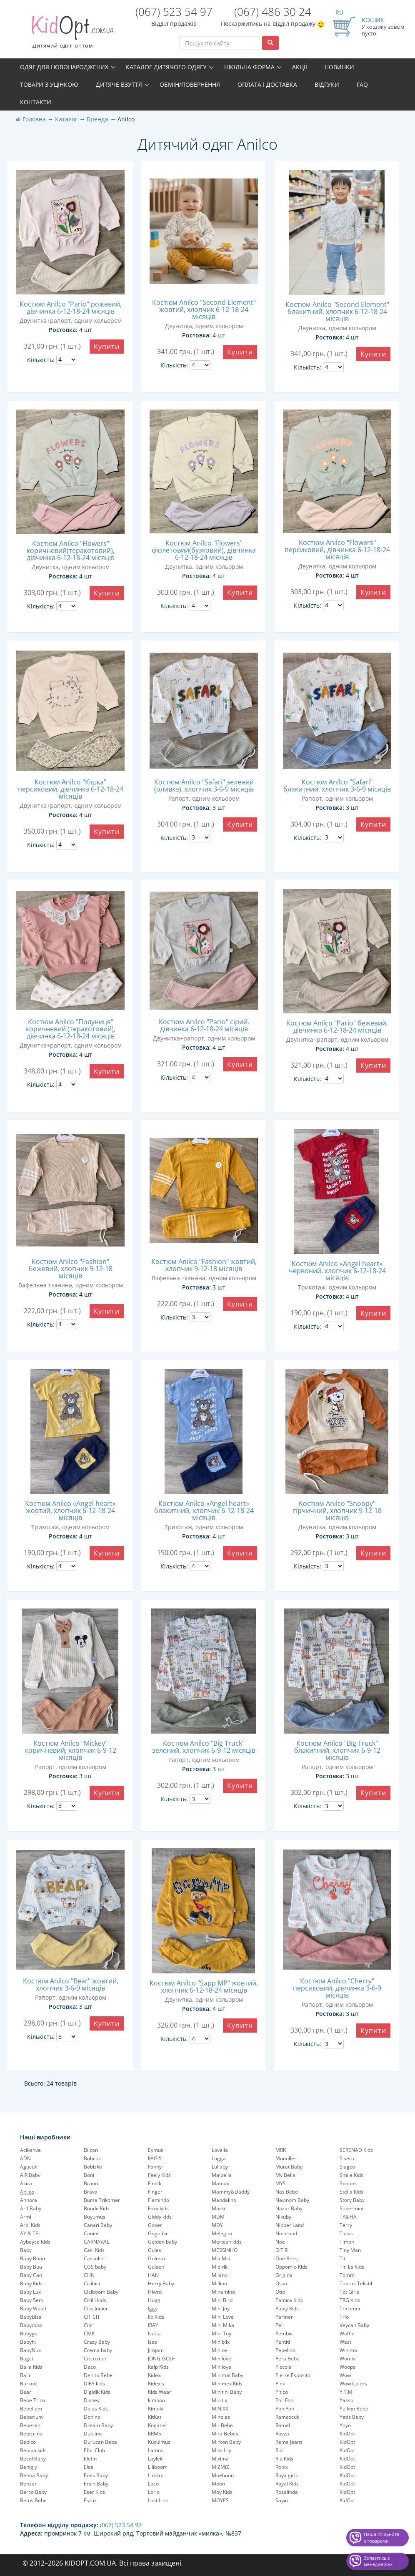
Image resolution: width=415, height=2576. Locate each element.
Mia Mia (221, 2258)
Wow (345, 2375)
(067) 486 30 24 (272, 11)
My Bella (285, 2175)
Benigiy (28, 2466)
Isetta (154, 2333)
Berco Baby (33, 2492)
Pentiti (282, 2341)
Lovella (220, 2150)
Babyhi (28, 2341)
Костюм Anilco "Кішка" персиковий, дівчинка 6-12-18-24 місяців (70, 789)
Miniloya (221, 2366)
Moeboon (223, 2475)
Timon (347, 2241)
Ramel (282, 2425)
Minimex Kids (227, 2383)
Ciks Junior (96, 2308)
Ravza (282, 2433)
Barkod (28, 2383)
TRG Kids (350, 2300)
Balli (25, 2375)
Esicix (90, 2500)
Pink (280, 2383)
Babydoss (31, 2325)
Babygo (29, 2333)
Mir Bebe (222, 2425)
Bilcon (91, 2150)
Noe (280, 2241)
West (345, 2341)
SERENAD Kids (356, 2150)
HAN (153, 2275)
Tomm (347, 2275)
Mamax (220, 2183)
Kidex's (156, 2383)
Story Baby (352, 2200)
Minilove (221, 2358)
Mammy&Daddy (231, 2191)
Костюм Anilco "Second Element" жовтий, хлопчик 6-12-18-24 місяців (204, 309)
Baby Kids (31, 2283)
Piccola (283, 2366)
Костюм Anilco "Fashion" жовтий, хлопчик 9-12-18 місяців (204, 1265)
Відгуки (327, 84)
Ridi (279, 2450)
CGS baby (95, 2266)
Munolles (286, 2158)
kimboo (156, 2400)
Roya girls (286, 2475)
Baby (26, 2250)
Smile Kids (351, 2175)
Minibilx (221, 2341)
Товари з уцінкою (49, 84)
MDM (218, 2216)
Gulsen (156, 2266)
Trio (344, 2316)
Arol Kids (30, 2225)
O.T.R (281, 2250)
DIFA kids (94, 2383)
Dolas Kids (96, 2408)
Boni (89, 2175)
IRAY (153, 2325)
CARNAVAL (96, 2241)
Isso (152, 2341)
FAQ (362, 84)
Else (88, 2466)
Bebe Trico (32, 2400)
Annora (28, 2200)
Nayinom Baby (292, 2200)
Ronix (281, 2466)
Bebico (28, 2441)
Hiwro (155, 2291)
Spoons (348, 2183)
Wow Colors (353, 2383)
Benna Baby (34, 2475)
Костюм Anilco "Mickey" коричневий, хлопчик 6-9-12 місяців (70, 1750)
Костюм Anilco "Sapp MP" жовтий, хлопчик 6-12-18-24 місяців (204, 1986)
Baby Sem (31, 2300)
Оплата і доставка (267, 84)
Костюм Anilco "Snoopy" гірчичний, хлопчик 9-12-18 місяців (337, 1510)
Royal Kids (287, 2483)
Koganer (158, 2425)
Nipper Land (289, 2225)
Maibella (222, 2175)
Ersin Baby (96, 2483)
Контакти (35, 102)
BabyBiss (30, 2316)
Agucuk (28, 2166)
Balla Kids (31, 2366)
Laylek (155, 2458)
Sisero (347, 2158)
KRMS (154, 2433)
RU (339, 12)
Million (219, 2283)
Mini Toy (221, 2333)
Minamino (223, 2291)
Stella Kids (351, 2191)
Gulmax (157, 2258)
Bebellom (31, 2408)
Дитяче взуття (119, 84)
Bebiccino (31, 2433)
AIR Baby (30, 2175)
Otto (280, 2291)
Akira (26, 2183)
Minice (219, 2350)
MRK (280, 2150)
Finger (155, 2191)
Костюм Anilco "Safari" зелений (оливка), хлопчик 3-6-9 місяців (204, 785)
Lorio (154, 2492)
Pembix (283, 2333)
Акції (299, 67)
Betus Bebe (33, 2500)
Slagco (347, 2166)
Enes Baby (96, 2475)
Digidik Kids (97, 2391)
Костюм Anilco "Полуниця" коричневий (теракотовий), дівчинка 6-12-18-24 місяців (70, 1028)
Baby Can (31, 2275)
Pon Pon (284, 2408)
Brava (91, 2191)
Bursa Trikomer (102, 2200)
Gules (154, 2250)
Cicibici (92, 2283)
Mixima (220, 2458)
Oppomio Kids (291, 2266)
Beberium (31, 2416)
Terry (346, 2225)
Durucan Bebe (100, 2441)
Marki (218, 2208)
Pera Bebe (287, 2358)
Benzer (28, 2483)
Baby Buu (31, 2266)
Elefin (90, 2458)
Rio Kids (284, 2458)
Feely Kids (159, 2175)
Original (284, 2275)
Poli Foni (285, 2400)
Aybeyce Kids (35, 2241)
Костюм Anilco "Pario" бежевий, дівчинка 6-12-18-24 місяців (337, 1026)
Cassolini (94, 2258)
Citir (88, 2325)
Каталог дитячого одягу (166, 67)
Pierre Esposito (292, 2375)
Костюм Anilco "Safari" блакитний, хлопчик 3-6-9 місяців (337, 785)
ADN (25, 2158)
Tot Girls (349, 2291)
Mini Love (223, 2316)
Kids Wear (159, 2391)
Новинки (339, 67)
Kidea (154, 2375)
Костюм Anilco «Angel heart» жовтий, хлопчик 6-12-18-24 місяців (70, 1510)
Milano (220, 2275)
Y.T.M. (347, 2391)
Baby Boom (33, 2258)
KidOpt (347, 2433)
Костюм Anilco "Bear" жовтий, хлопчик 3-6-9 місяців (70, 1984)
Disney (92, 2400)
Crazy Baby (97, 2341)
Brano (91, 2183)
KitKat (154, 2416)
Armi (25, 2216)
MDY (217, 2225)
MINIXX (220, 2408)
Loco (153, 2483)
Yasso (346, 2400)
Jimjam (156, 2350)
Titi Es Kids (352, 2266)
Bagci (26, 2358)
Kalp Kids (158, 2366)
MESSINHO (225, 2250)
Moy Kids (222, 2492)
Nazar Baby (288, 2208)
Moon (218, 2483)
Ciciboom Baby (101, 2291)
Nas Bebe (286, 2191)
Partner (284, 2316)
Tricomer (350, 2308)
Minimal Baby (227, 2375)
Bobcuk (92, 2158)
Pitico (281, 2391)
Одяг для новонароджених (64, 67)
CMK (89, 2333)
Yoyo (345, 2425)
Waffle (347, 2333)
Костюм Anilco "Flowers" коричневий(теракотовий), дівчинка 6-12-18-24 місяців (71, 550)
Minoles (221, 2416)
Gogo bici (159, 2233)
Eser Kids (94, 2492)
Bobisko (93, 2166)
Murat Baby (288, 2166)
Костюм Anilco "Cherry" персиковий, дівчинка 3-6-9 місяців (337, 1988)
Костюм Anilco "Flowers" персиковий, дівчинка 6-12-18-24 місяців (337, 549)
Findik (154, 2183)
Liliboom (158, 2466)
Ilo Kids (156, 2316)
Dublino (93, 2433)
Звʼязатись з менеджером (378, 2561)
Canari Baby (98, 2225)
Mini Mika (223, 2325)
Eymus (155, 2150)
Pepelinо (285, 2350)
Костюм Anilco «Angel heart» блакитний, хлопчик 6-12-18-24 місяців (204, 1510)
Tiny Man (350, 2250)
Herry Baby (161, 2283)
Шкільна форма (249, 67)
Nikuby (283, 2216)
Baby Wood (33, 2308)
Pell (279, 2325)
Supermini (351, 2208)
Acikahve (30, 2150)
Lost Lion (158, 2500)
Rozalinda (286, 2492)
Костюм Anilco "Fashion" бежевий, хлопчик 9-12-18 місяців (70, 1268)
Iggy (153, 2308)
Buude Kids (97, 2208)
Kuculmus (159, 2441)
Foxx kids (158, 2208)
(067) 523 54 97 (173, 11)
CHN (89, 2275)
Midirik (220, 2266)
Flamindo (158, 2200)
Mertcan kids (227, 2241)
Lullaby (220, 2166)
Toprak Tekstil (356, 2283)
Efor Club (94, 2450)
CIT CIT (92, 2316)
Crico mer (95, 2358)
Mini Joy (221, 2308)
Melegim (222, 2233)
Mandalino (224, 2200)
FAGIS (155, 2158)
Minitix (219, 2400)
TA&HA (348, 2216)
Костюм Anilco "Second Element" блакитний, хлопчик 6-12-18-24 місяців (337, 311)
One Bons (286, 2258)
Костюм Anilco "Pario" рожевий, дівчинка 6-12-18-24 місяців (71, 307)
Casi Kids (94, 2250)
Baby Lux (30, 2291)
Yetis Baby (352, 2416)
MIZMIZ (220, 2466)
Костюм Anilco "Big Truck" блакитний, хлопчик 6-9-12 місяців (337, 1750)
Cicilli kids (95, 2300)
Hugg (154, 2300)
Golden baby (162, 2241)
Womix (347, 2358)
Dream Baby (98, 2425)
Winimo (348, 2350)
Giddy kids (160, 2216)
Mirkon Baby (226, 2441)
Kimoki (155, 2408)
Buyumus (94, 2216)
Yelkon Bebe (354, 2408)
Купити (107, 346)
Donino (92, 2416)
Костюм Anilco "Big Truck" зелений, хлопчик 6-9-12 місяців (203, 1747)
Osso (281, 2283)
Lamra (155, 2450)
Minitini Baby (227, 2391)
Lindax (155, 2475)
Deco (90, 2366)
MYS (280, 2183)
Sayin (281, 2500)
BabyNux (30, 2350)
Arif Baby (30, 2208)
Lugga (219, 2158)
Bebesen (30, 2425)
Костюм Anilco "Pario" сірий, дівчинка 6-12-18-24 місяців (204, 1025)
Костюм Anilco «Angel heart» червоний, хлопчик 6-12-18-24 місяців (337, 1270)
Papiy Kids (287, 2308)
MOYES (220, 2500)
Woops (347, 2366)
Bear (25, 2391)
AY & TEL (30, 2233)
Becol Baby (33, 2458)
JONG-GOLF (161, 2358)
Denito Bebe (98, 2375)
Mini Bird (222, 2300)
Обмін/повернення (190, 84)
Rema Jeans (288, 2441)
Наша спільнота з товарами (381, 2537)
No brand (286, 2233)
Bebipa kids (33, 2450)
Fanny (155, 2166)
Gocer (155, 2225)
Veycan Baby (354, 2325)
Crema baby (98, 2350)
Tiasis (346, 2233)
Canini (91, 2233)
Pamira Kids (289, 2300)
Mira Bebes (225, 2433)
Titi (343, 2258)
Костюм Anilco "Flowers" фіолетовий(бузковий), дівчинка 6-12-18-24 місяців (204, 550)
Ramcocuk (287, 2416)
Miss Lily (221, 2450)
